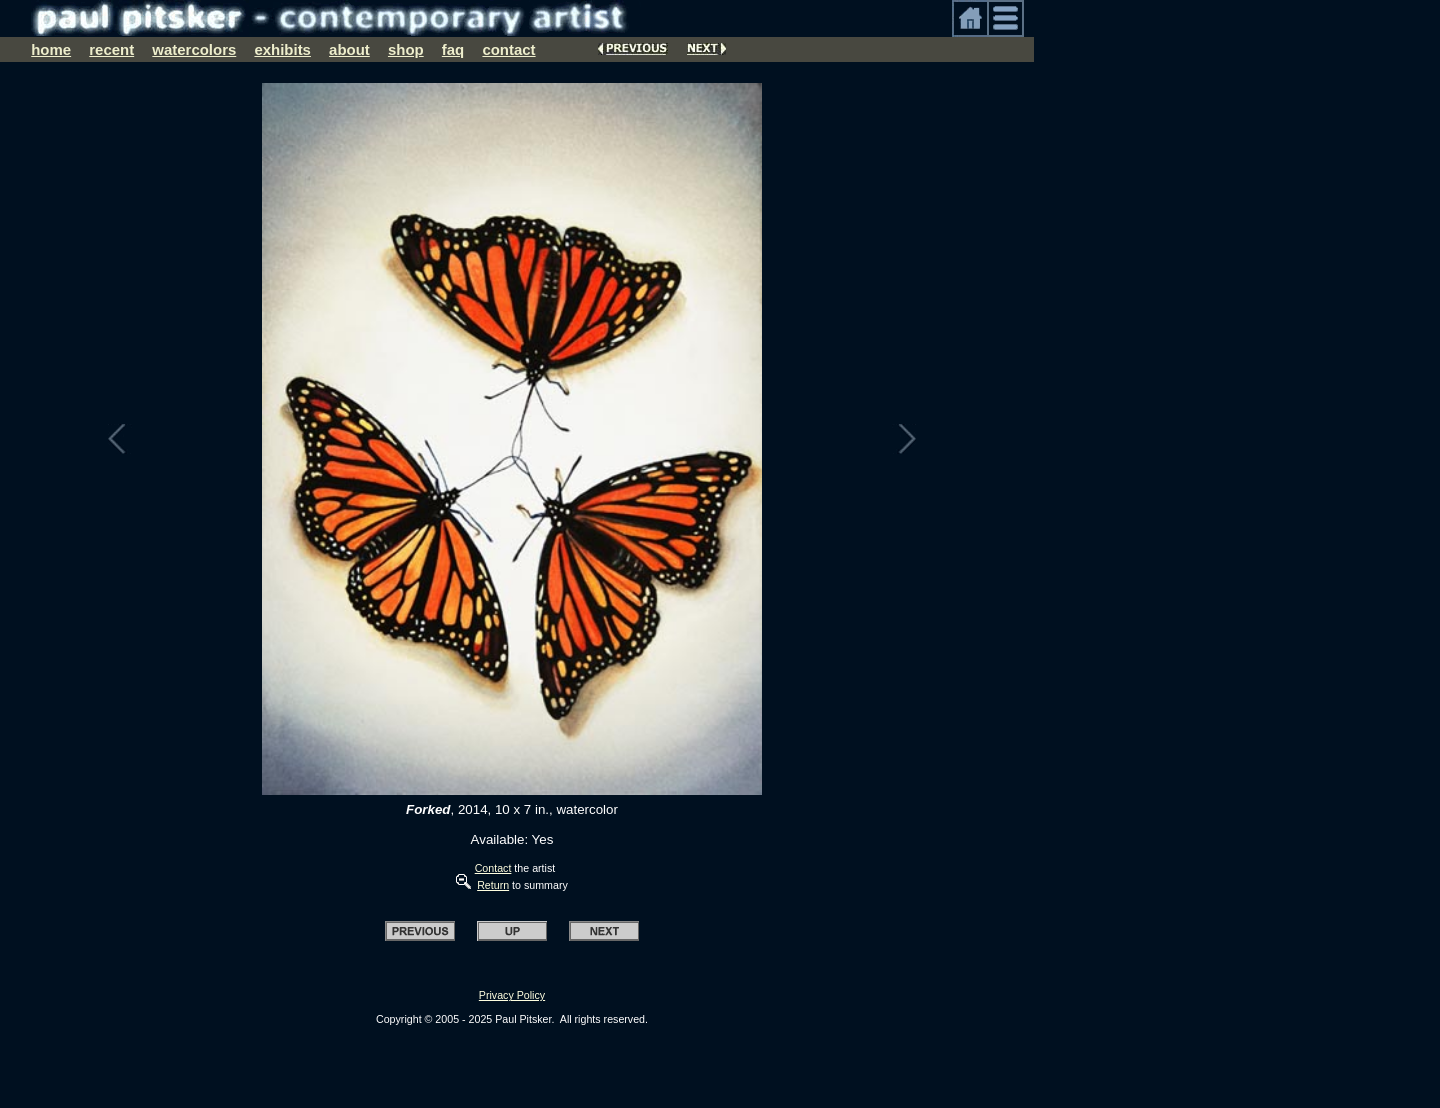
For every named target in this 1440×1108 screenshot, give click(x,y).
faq (453, 49)
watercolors (194, 49)
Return (493, 885)
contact (508, 49)
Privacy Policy (512, 995)
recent (111, 49)
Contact (493, 868)
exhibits (282, 49)
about (349, 49)
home (51, 49)
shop (406, 49)
